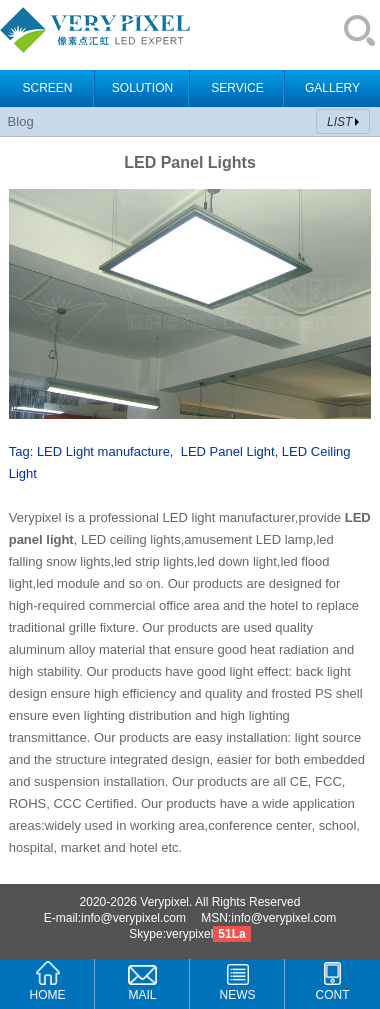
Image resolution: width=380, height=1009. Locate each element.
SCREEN (47, 88)
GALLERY (332, 88)
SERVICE (237, 88)
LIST (339, 122)
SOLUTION (142, 88)
